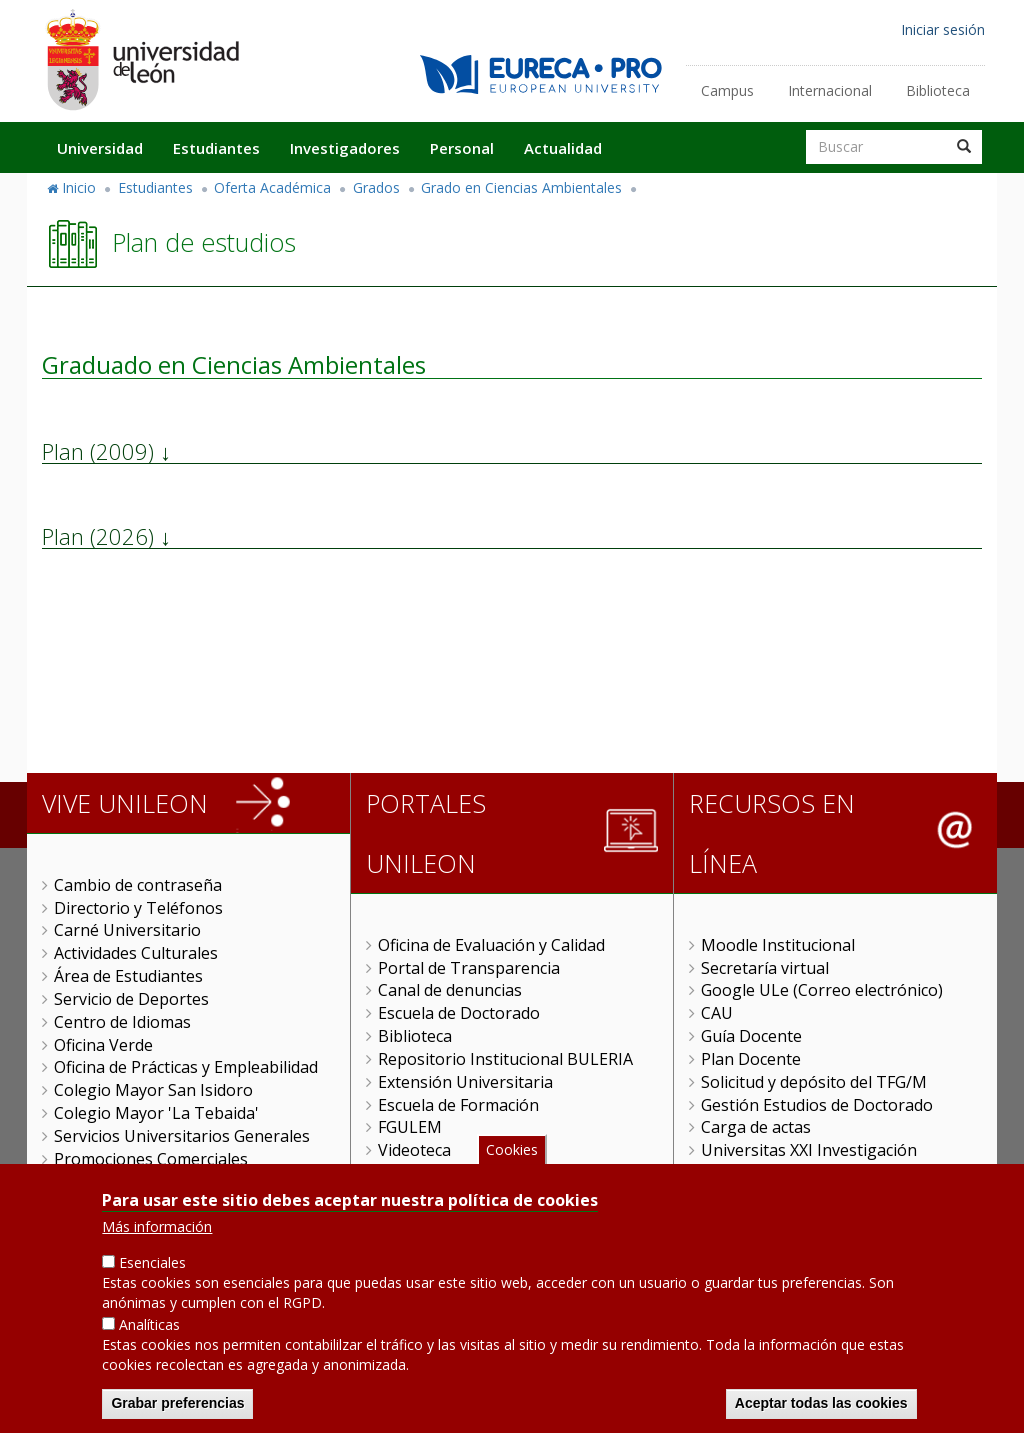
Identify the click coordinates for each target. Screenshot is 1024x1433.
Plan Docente (751, 1059)
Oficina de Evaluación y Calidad (491, 945)
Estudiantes (216, 148)
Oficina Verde (103, 1045)
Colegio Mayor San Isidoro (153, 1090)
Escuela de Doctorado (459, 1013)
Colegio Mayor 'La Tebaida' (156, 1113)
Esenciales (152, 1270)
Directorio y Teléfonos (138, 908)
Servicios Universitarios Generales (182, 1136)
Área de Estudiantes (128, 976)
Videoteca (414, 1150)
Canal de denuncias (450, 990)
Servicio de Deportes (131, 999)
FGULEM (410, 1127)
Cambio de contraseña (138, 885)
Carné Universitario (127, 930)
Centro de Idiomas (122, 1022)
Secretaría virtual (765, 968)
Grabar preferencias (177, 1410)
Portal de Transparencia (469, 968)
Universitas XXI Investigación (809, 1150)
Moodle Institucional (778, 945)
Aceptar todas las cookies (821, 1410)
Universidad (100, 148)
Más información (157, 1234)
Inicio (79, 187)
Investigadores (345, 148)
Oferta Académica (272, 187)
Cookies (512, 1156)
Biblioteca (938, 90)
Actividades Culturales (136, 953)
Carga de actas (756, 1127)
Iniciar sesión (943, 29)
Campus (727, 90)
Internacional (830, 90)
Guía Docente (751, 1036)
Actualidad (563, 148)
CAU (717, 1013)
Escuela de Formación (458, 1105)
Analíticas (149, 1331)
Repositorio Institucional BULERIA (505, 1059)
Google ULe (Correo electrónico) (822, 990)
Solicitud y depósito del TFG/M (814, 1082)
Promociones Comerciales (151, 1159)
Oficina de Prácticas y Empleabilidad (186, 1067)
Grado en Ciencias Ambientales (521, 187)
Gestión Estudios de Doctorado (817, 1105)
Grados (376, 187)
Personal (462, 148)
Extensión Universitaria (465, 1082)
